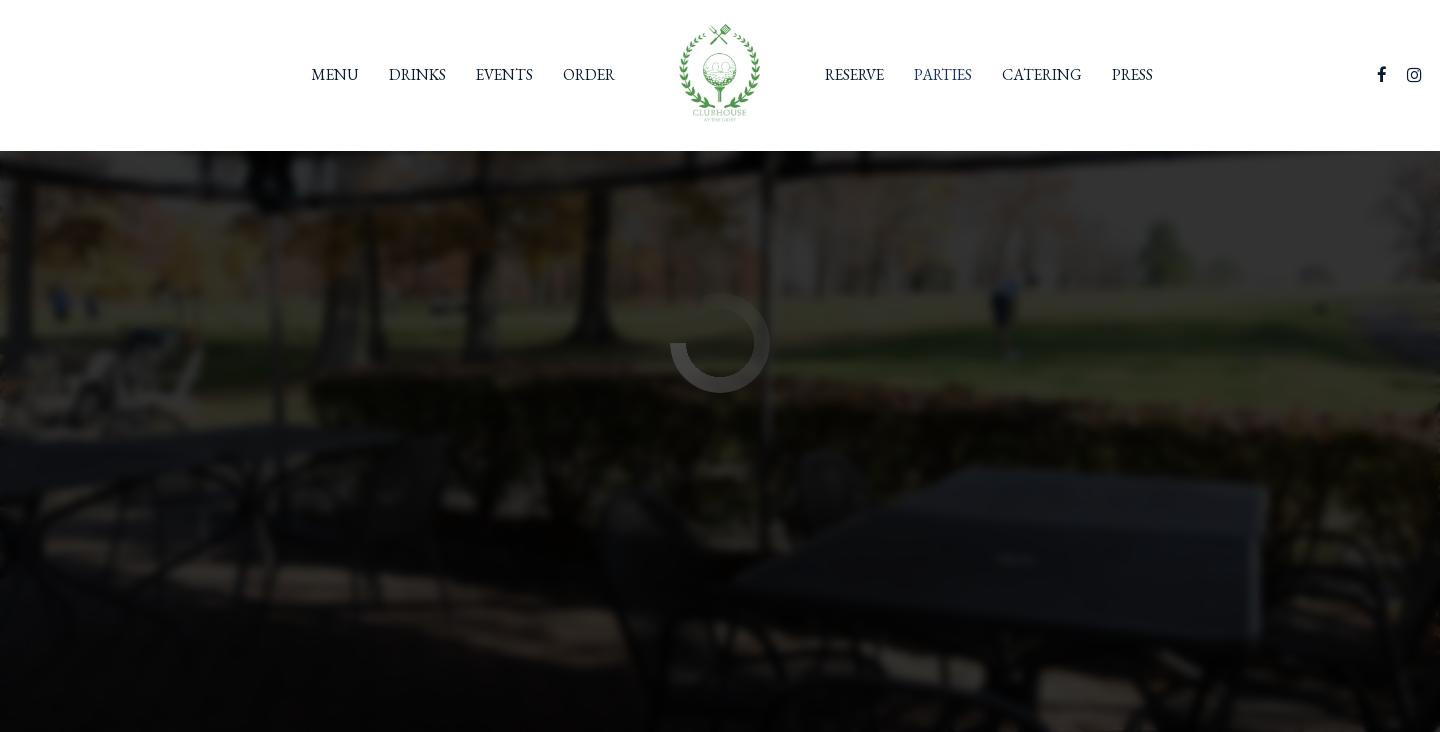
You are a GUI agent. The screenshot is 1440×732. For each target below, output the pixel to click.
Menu (335, 75)
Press (1132, 75)
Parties (943, 75)
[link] (720, 75)
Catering (1042, 75)
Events (504, 75)
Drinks (417, 75)
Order (589, 75)
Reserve (854, 75)
